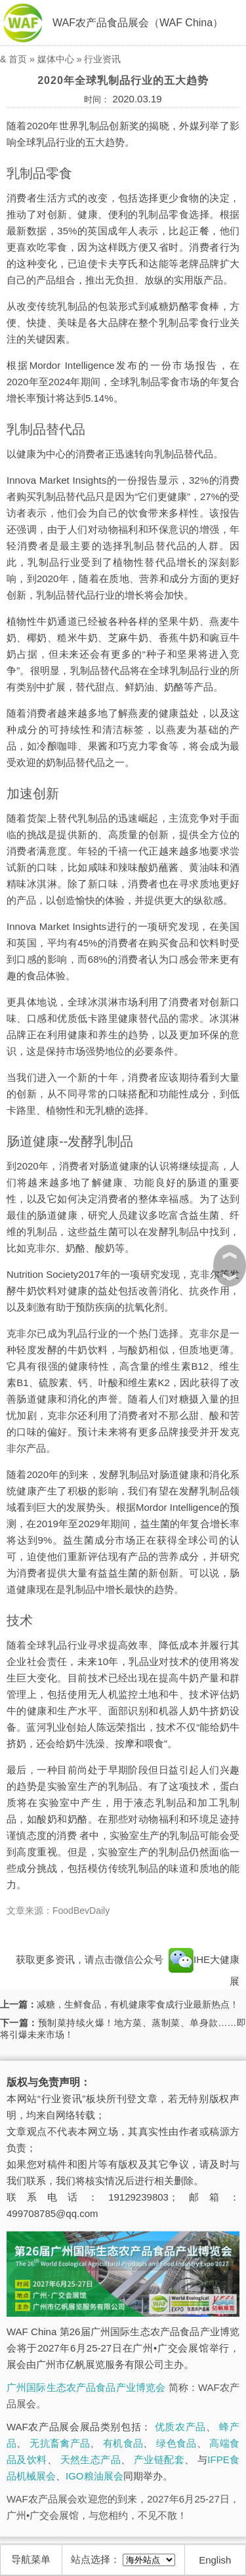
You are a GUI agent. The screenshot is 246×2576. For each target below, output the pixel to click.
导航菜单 (31, 2559)
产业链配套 (159, 2459)
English (215, 2559)
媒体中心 (55, 59)
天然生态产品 (90, 2459)
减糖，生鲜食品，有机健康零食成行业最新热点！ (138, 2004)
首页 (18, 59)
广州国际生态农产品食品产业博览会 (86, 2387)
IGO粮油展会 (94, 2475)
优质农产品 (180, 2426)
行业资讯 (102, 59)
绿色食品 (176, 2443)
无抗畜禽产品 (60, 2443)
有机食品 (123, 2443)
